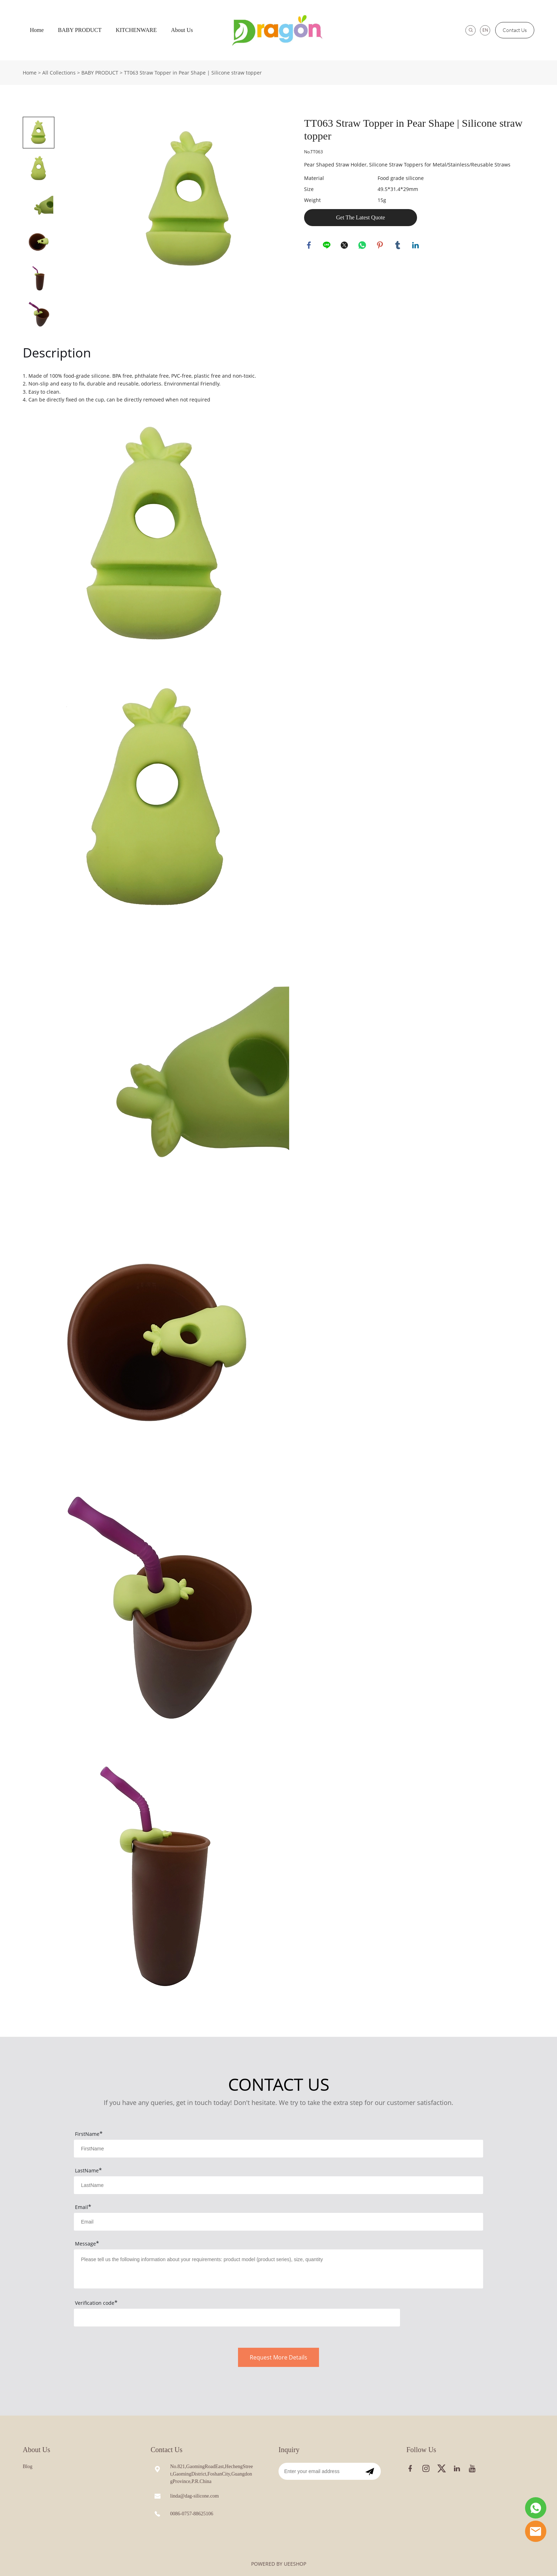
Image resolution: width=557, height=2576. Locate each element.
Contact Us (515, 30)
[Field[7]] (278, 2148)
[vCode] (237, 2317)
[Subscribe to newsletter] (369, 2471)
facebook (309, 245)
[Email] (318, 2471)
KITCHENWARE (136, 30)
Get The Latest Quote (360, 217)
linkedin (416, 245)
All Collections (59, 72)
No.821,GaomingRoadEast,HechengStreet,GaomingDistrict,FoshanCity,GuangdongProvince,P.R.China (211, 2474)
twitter (345, 245)
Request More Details (278, 2357)
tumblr (398, 245)
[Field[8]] (278, 2185)
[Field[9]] (278, 2222)
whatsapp (362, 245)
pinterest (380, 245)
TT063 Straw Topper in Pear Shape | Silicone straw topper (193, 72)
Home (37, 30)
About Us (182, 30)
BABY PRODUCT (80, 30)
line (327, 245)
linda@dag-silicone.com (194, 2496)
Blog (27, 2466)
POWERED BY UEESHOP (278, 2563)
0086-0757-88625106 (191, 2513)
